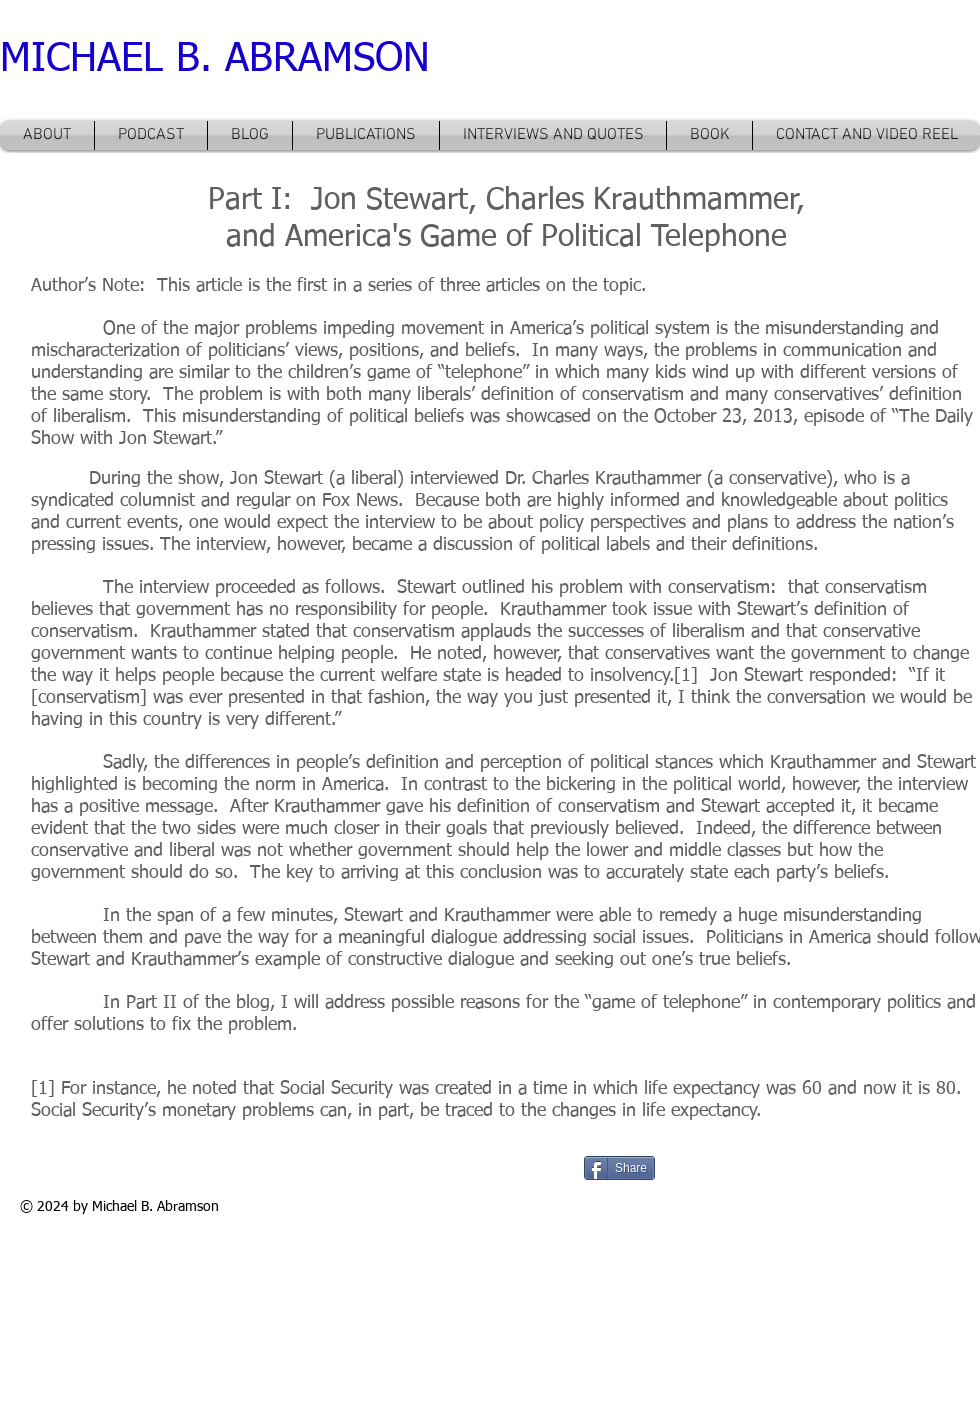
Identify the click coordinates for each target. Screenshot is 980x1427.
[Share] (619, 1168)
